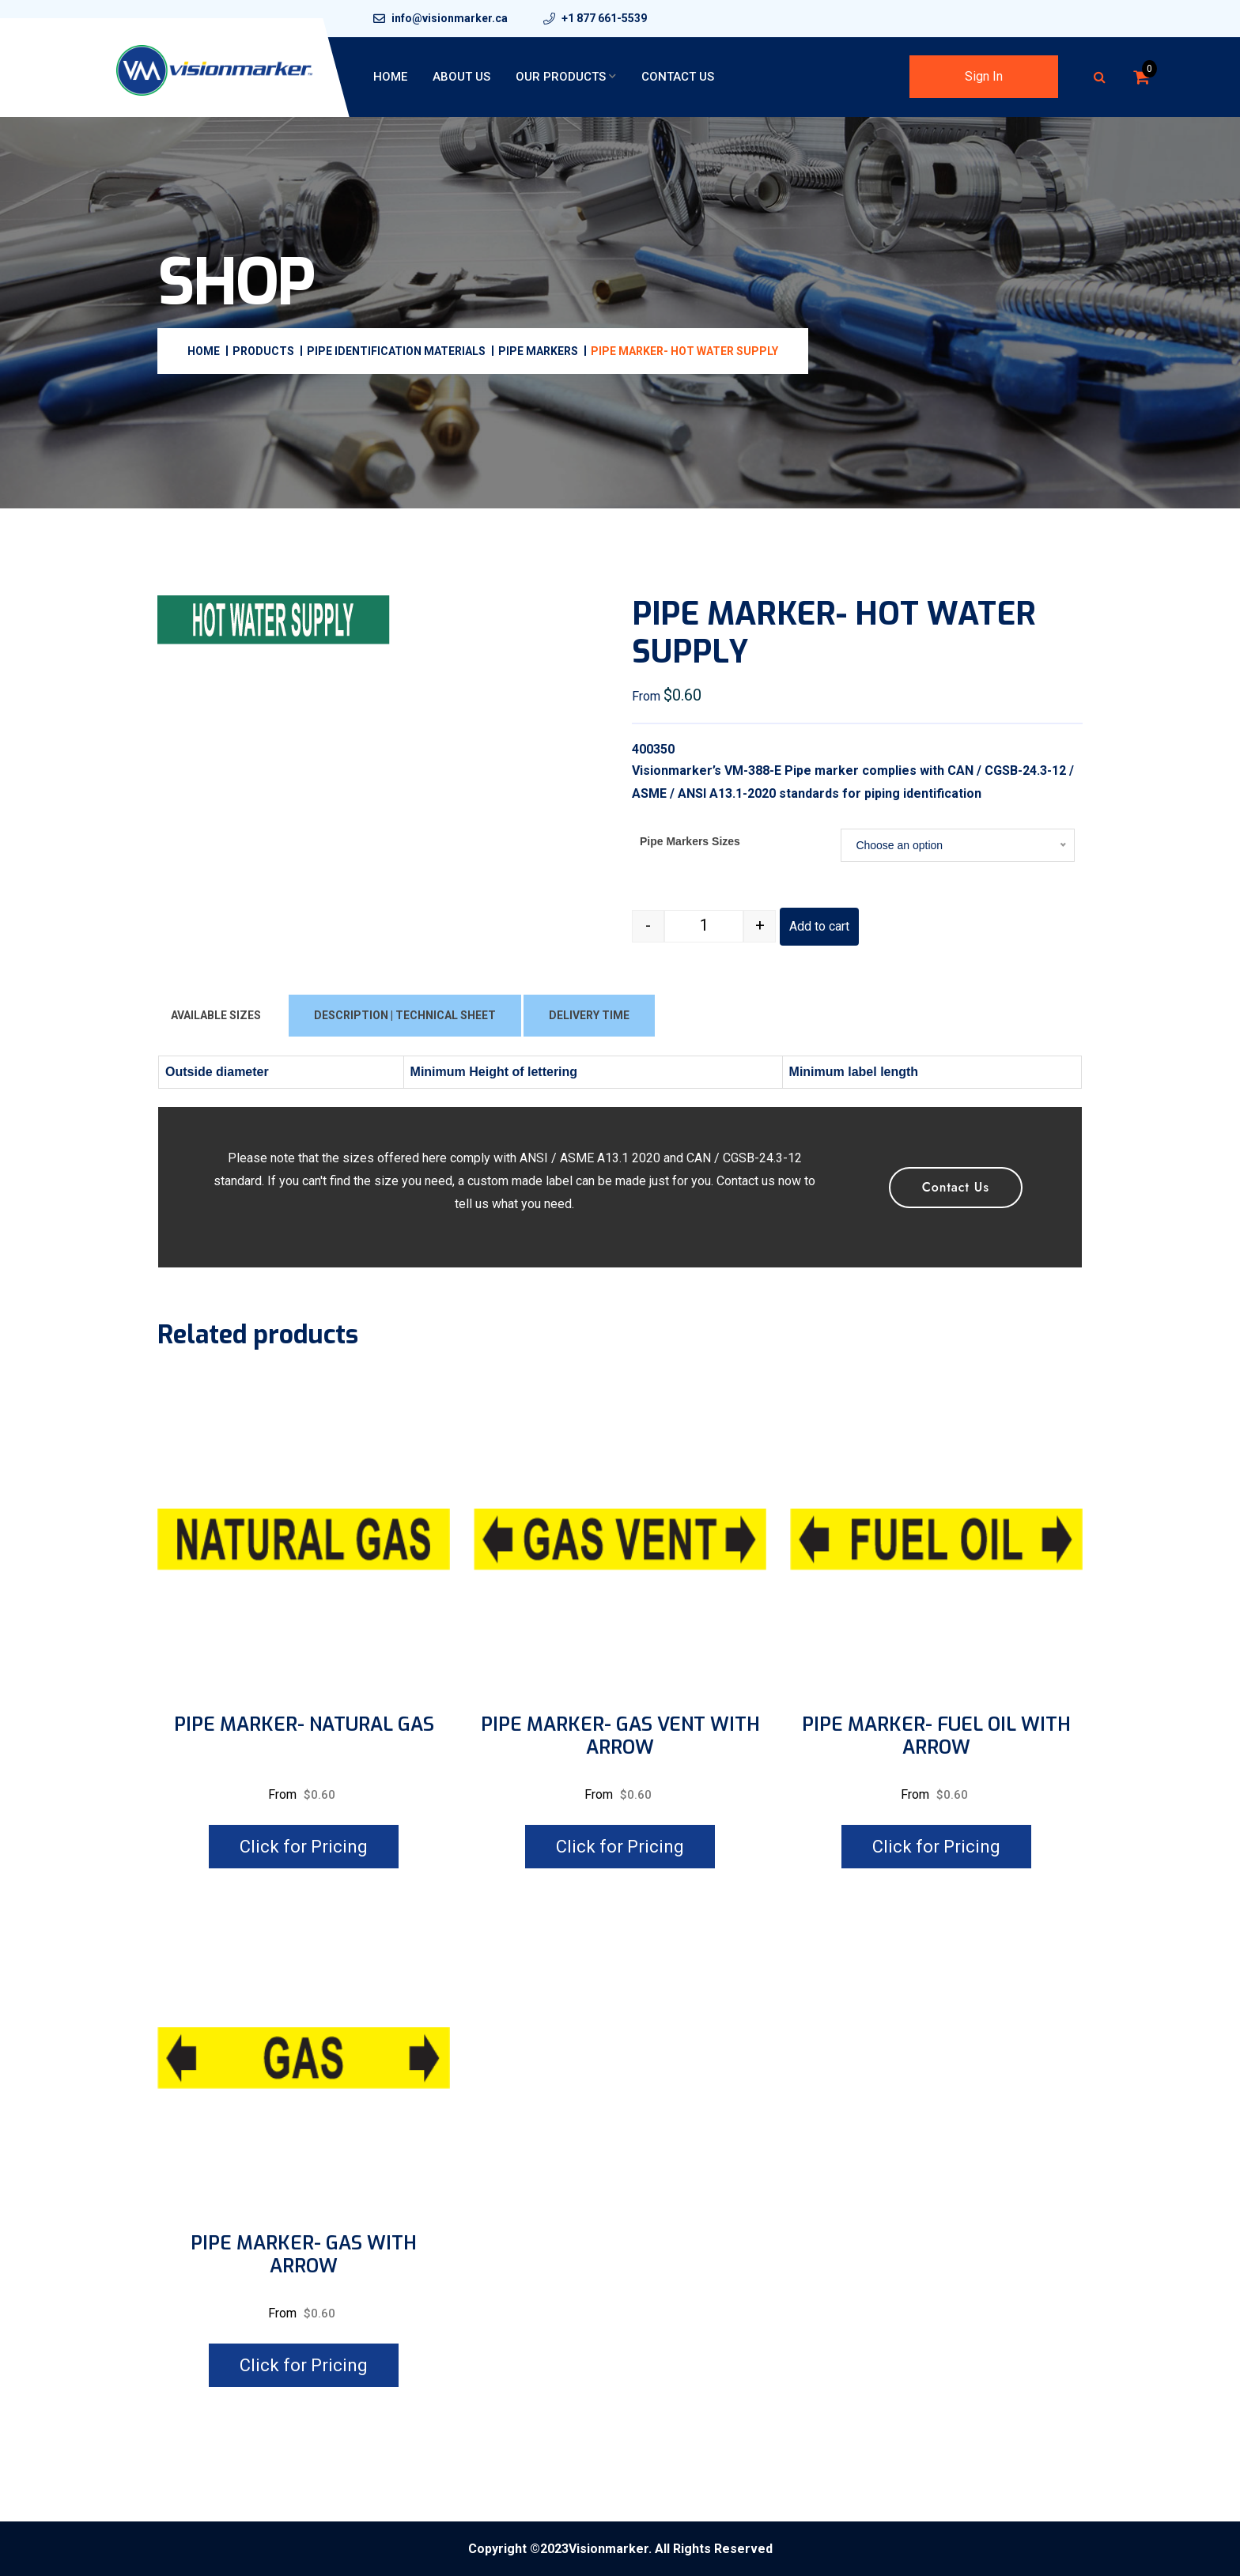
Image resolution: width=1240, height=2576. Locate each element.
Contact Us (677, 77)
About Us (461, 77)
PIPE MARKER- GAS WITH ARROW (304, 2255)
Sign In (984, 76)
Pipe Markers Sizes (690, 841)
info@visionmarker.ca (449, 18)
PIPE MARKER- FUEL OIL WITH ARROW (936, 1736)
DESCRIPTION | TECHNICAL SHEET (405, 1015)
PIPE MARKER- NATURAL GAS (304, 1724)
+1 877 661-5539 (604, 18)
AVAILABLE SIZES (216, 1015)
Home (390, 77)
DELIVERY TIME (589, 1015)
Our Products (561, 77)
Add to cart (819, 926)
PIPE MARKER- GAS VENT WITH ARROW (620, 1736)
